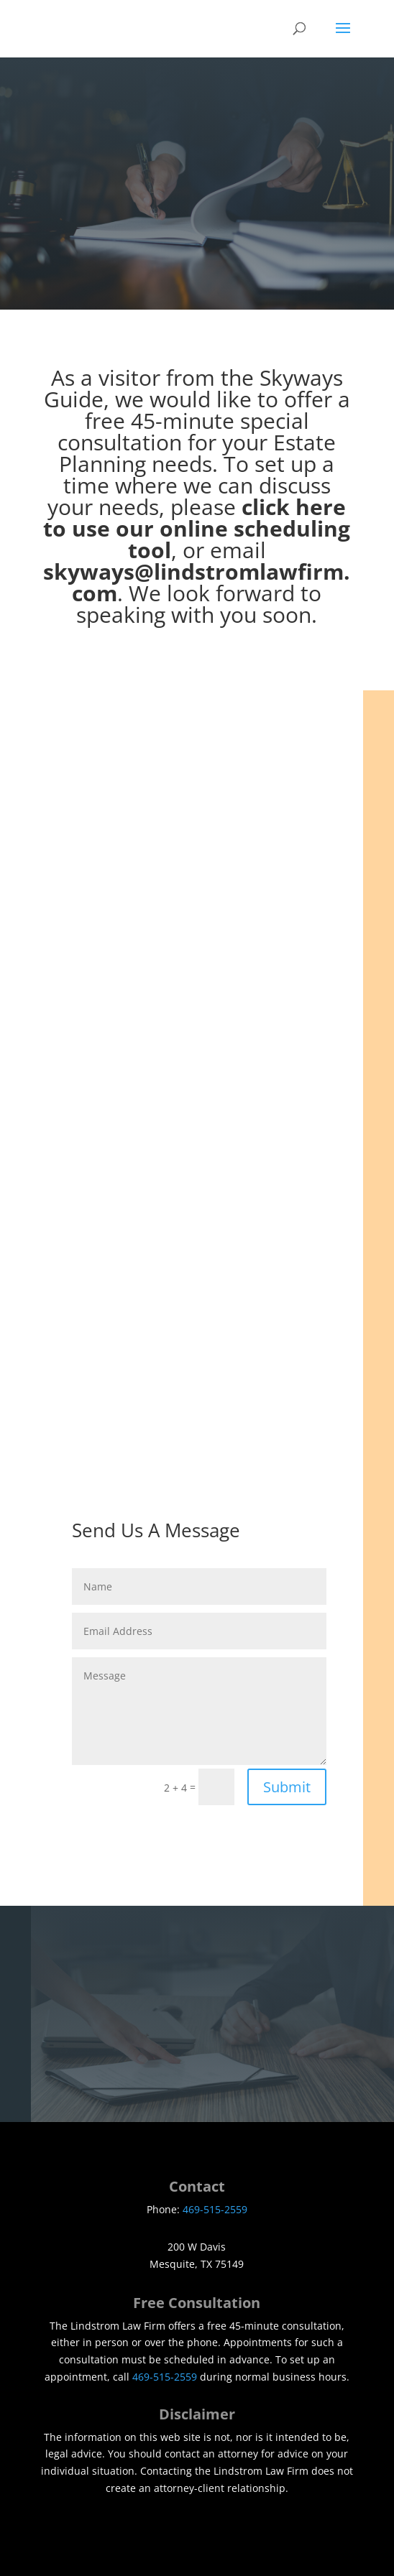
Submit (287, 1787)
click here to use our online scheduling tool (196, 528)
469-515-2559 (215, 2209)
